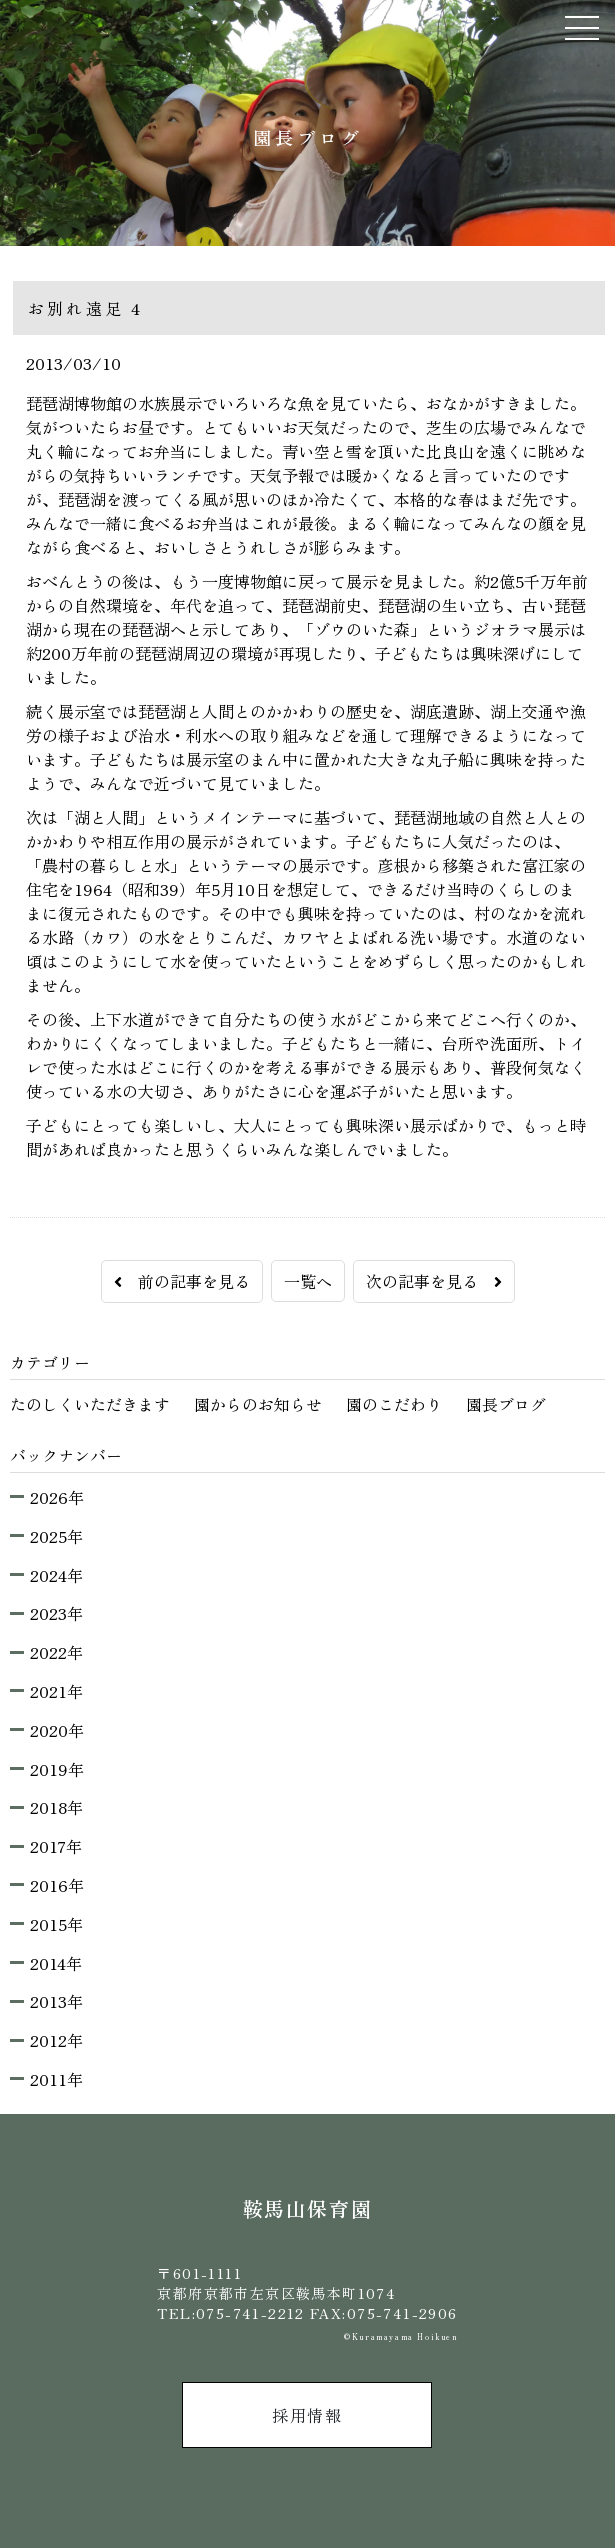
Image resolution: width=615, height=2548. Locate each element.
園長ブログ (506, 1404)
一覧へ (308, 1281)
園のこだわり (394, 1404)
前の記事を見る (182, 1281)
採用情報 (307, 2415)
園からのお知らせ (258, 1404)
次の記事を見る (434, 1281)
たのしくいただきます (90, 1404)
